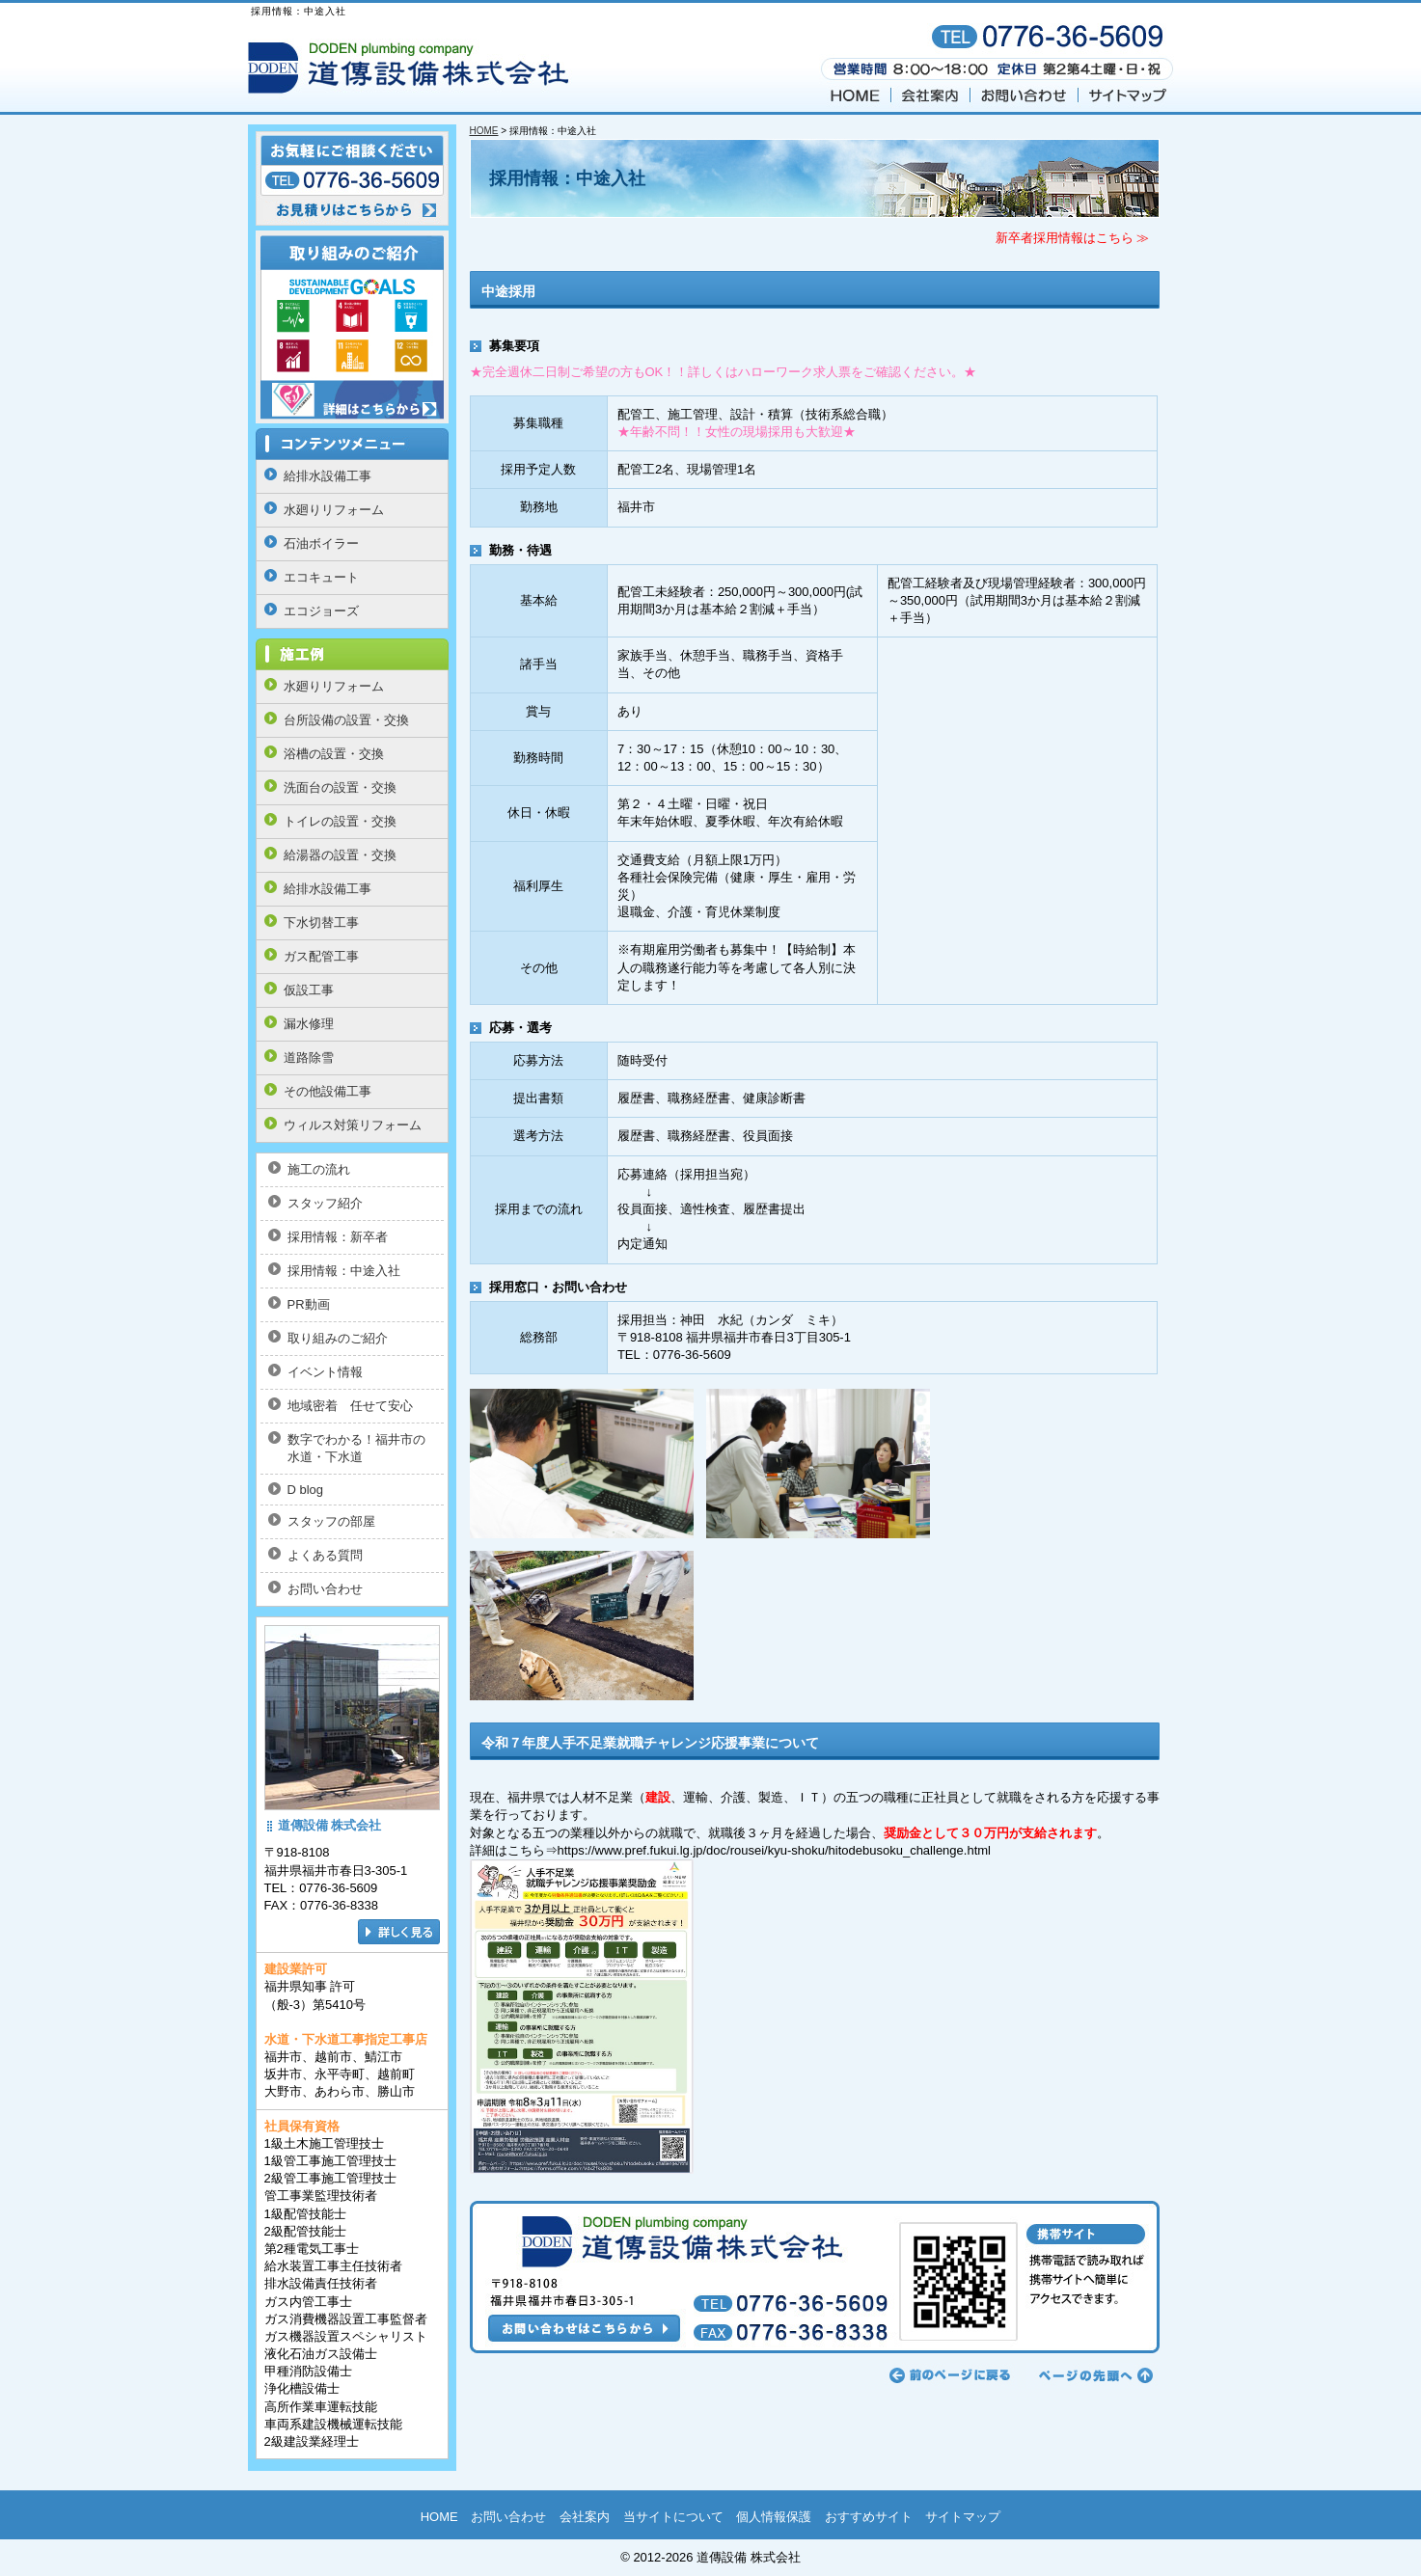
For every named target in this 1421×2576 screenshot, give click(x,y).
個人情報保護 (773, 2516)
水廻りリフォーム (334, 509)
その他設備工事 (327, 1091)
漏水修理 (309, 1024)
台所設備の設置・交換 (346, 720)
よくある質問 (325, 1555)
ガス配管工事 (321, 956)
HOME (854, 96)
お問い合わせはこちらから (815, 2277)
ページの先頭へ (1093, 2375)
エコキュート (321, 577)
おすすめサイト (869, 2516)
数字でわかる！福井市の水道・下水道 (356, 1448)
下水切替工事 (321, 922)
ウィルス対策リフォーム (353, 1125)
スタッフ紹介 (325, 1203)
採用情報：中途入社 (343, 1270)
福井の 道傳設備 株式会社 (412, 69)
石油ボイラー (321, 543)
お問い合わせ (1024, 96)
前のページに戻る (950, 2375)
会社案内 (931, 96)
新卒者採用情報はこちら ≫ (1073, 237)
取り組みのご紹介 (337, 1338)
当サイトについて (673, 2516)
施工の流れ (318, 1169)
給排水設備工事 (327, 476)
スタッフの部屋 (331, 1521)
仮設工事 (309, 990)
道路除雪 (309, 1057)
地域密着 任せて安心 (350, 1405)
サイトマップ (1126, 96)
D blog (305, 1489)
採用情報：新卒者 (337, 1237)
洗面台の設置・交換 (340, 787)
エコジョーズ (321, 611)
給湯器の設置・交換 (340, 855)
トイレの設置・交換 (340, 821)
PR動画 (308, 1304)
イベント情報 (325, 1372)
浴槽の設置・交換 (334, 753)
